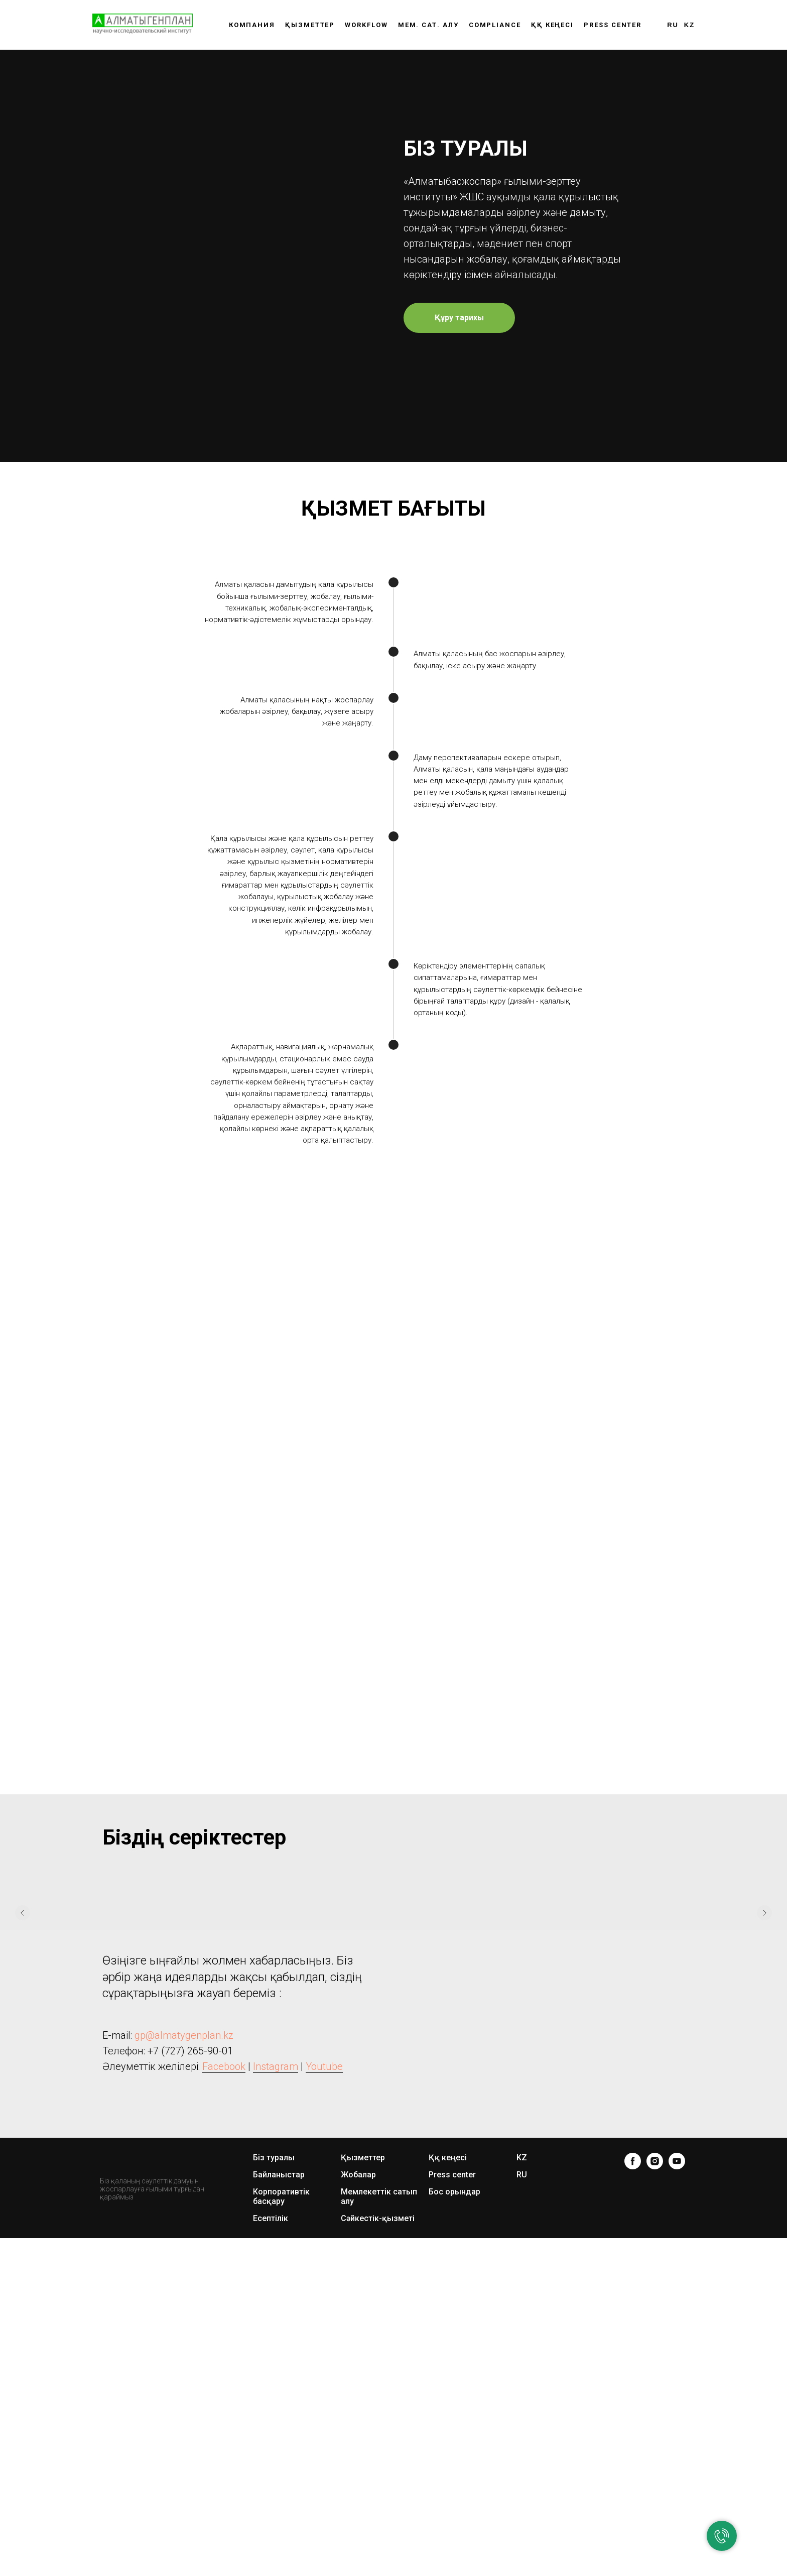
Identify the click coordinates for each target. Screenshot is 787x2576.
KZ (689, 25)
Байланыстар (279, 2425)
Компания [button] (252, 25)
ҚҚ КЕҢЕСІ (552, 25)
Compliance (495, 25)
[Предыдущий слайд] (22, 2163)
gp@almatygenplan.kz (184, 2286)
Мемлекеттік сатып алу (379, 2447)
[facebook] (632, 2412)
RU (673, 25)
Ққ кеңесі (448, 2408)
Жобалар (358, 2425)
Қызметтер (310, 25)
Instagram (275, 2317)
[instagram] (654, 2412)
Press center (612, 25)
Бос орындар (454, 2442)
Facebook (223, 2317)
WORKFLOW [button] (366, 25)
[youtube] (677, 2412)
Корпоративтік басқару (281, 2447)
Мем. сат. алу (428, 25)
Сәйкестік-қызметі (378, 2469)
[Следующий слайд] (764, 2163)
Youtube (324, 2317)
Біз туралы (274, 2408)
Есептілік (270, 2469)
